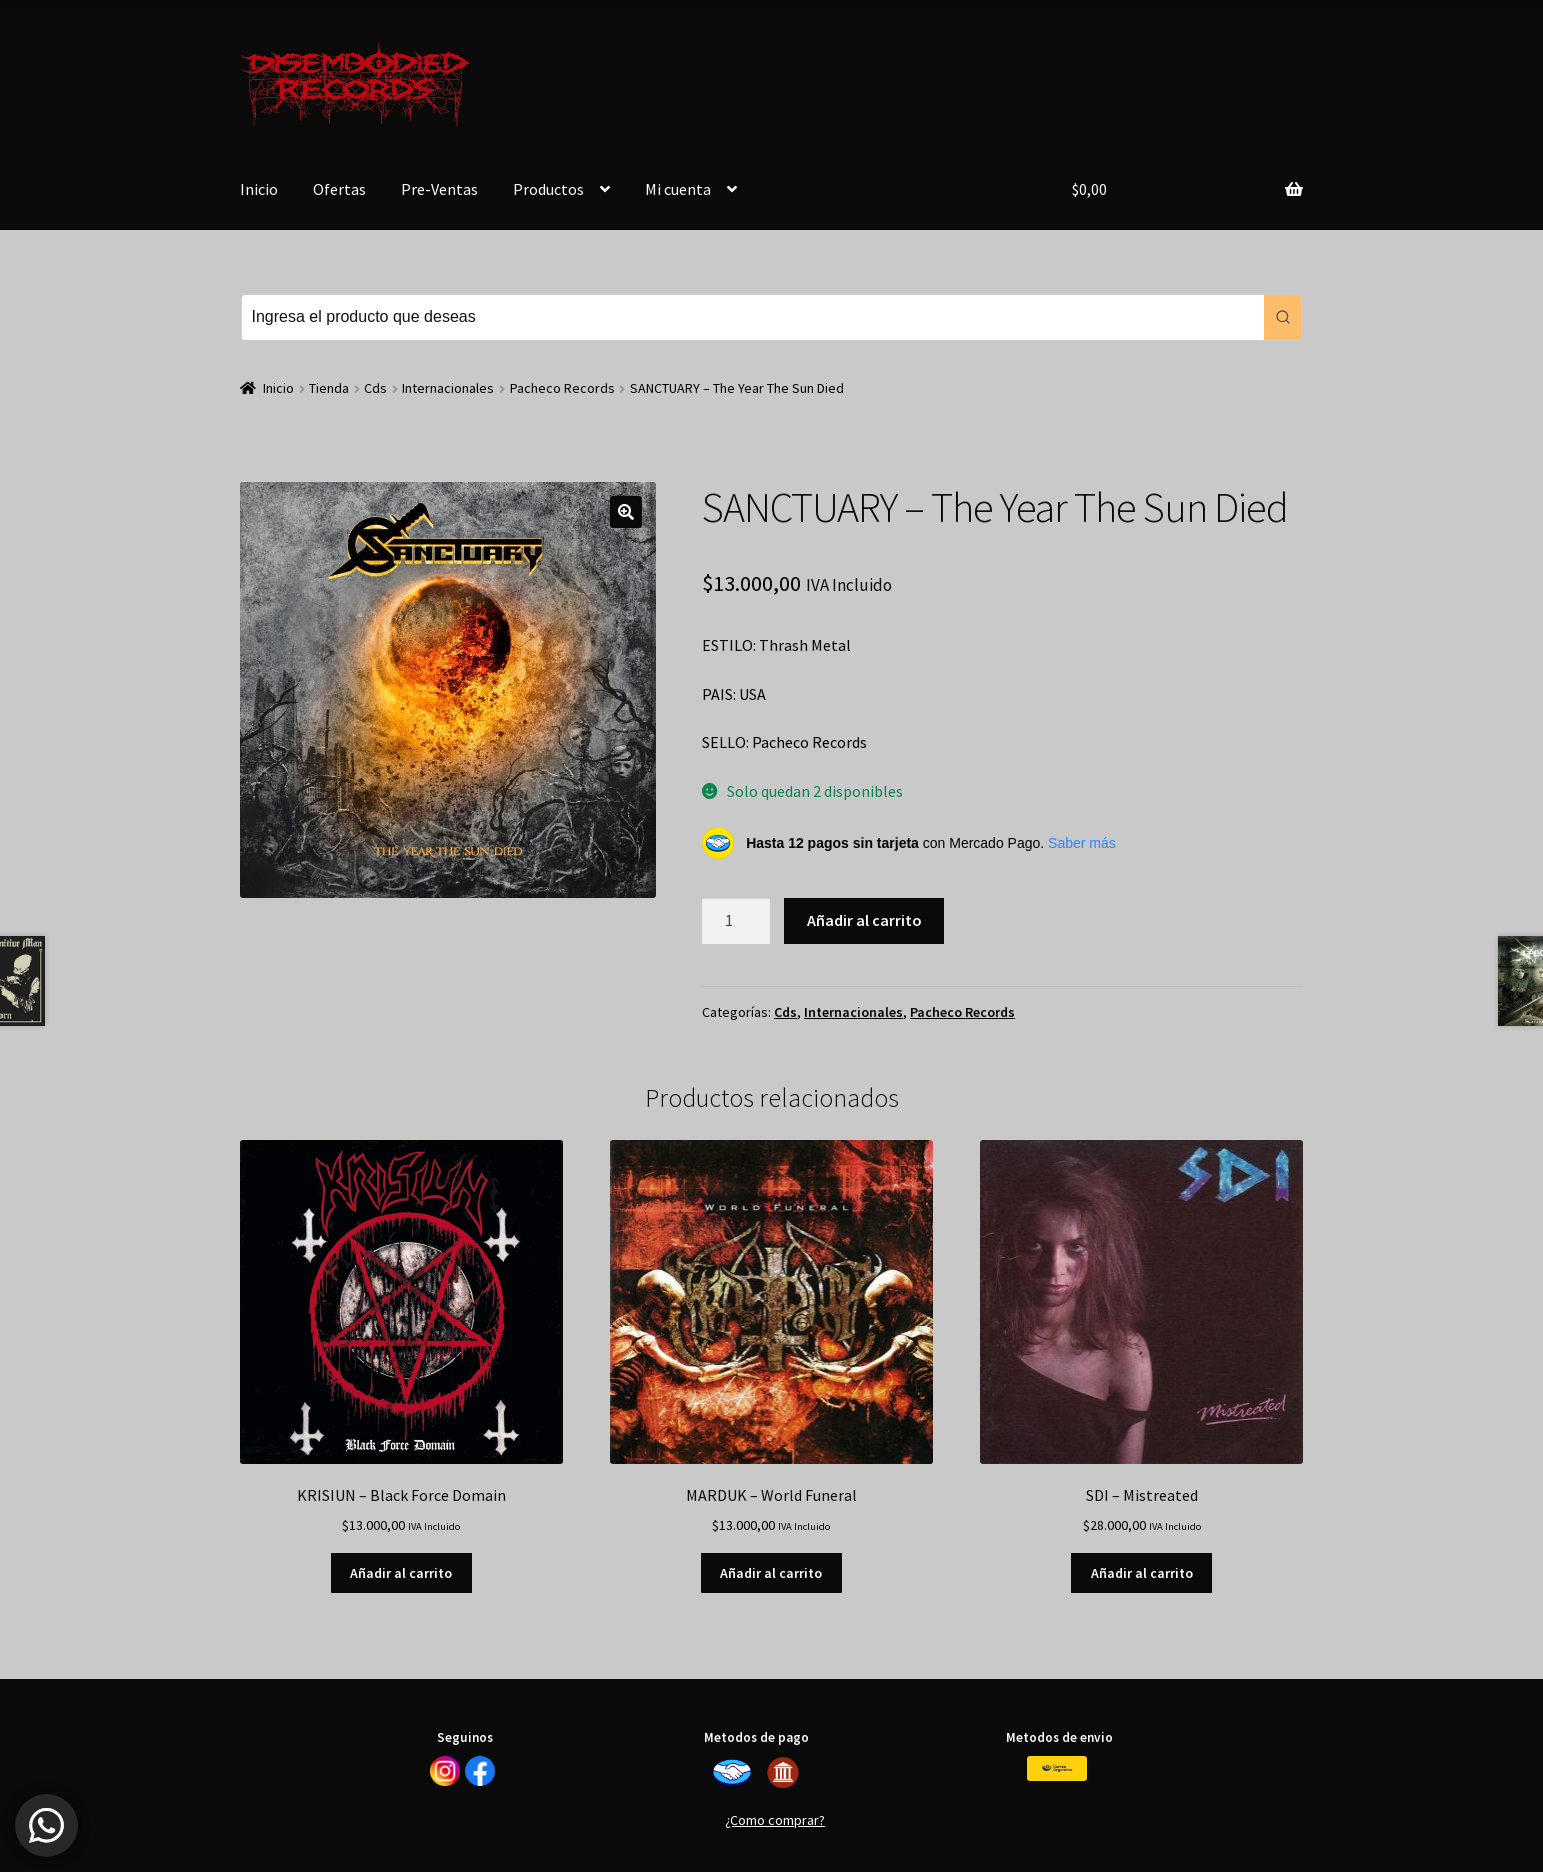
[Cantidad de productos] (736, 921)
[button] (626, 512)
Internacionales (448, 388)
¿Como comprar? (775, 1820)
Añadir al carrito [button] (401, 1573)
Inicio (259, 189)
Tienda (329, 388)
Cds (375, 388)
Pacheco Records (562, 388)
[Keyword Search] (753, 317)
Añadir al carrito (864, 920)
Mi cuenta (678, 189)
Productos (548, 189)
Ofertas (339, 189)
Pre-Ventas (439, 189)
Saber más (1082, 843)
